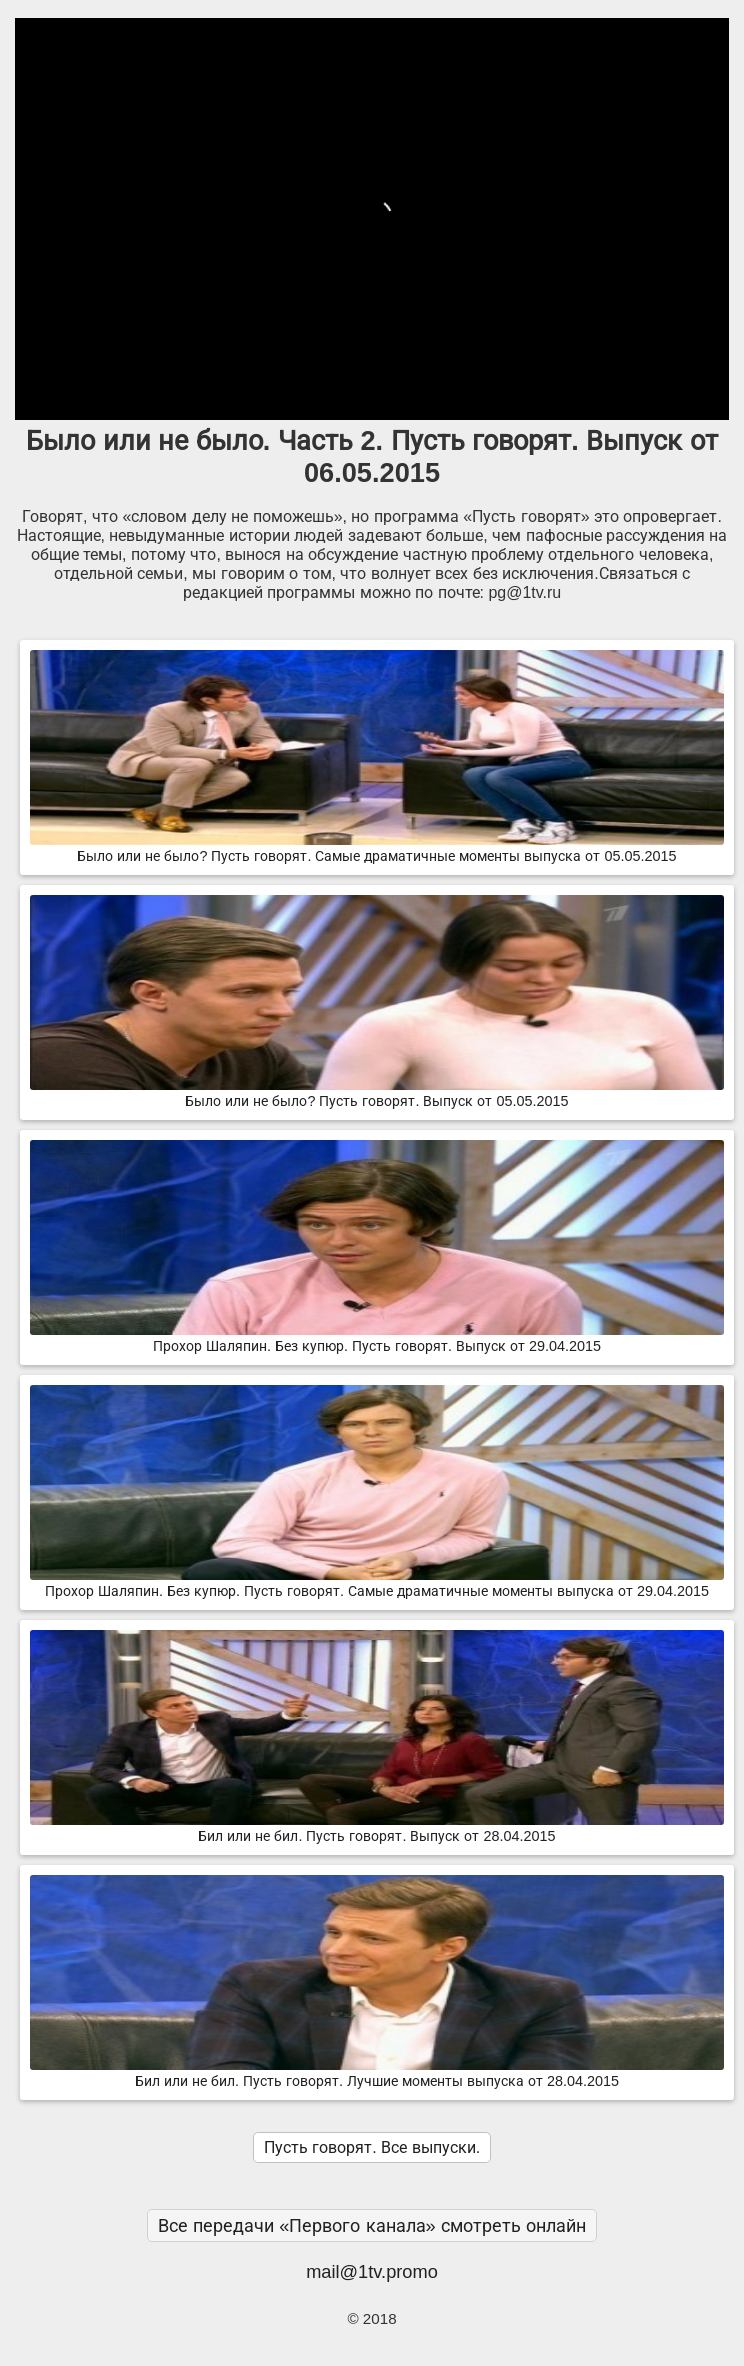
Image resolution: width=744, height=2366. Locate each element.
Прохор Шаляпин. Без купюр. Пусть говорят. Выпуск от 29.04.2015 (377, 1338)
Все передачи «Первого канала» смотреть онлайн (372, 2225)
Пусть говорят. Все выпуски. (372, 2147)
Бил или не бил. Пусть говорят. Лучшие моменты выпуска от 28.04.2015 (377, 2073)
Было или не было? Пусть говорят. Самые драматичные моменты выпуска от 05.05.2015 (377, 848)
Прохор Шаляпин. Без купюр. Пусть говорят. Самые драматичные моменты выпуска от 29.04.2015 (377, 1583)
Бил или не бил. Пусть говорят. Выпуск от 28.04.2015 (377, 1828)
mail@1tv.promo (372, 2271)
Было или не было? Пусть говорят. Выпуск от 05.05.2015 (377, 1093)
